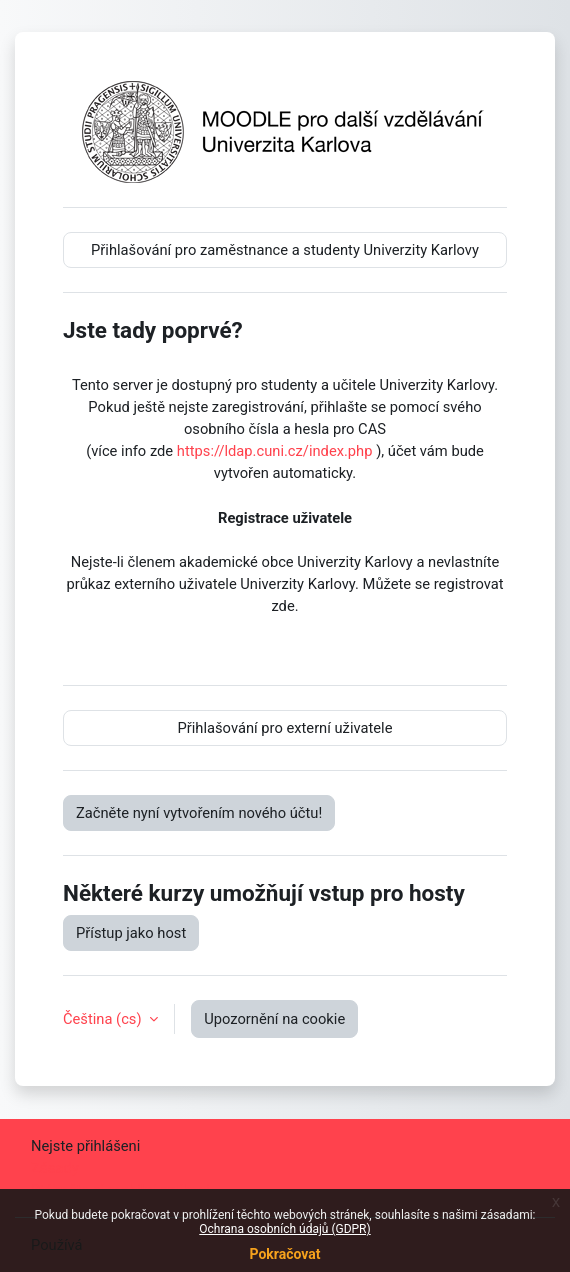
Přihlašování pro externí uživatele (285, 728)
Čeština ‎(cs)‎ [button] (104, 1019)
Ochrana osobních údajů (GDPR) (284, 1229)
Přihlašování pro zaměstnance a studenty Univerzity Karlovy (285, 250)
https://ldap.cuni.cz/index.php (275, 451)
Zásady (55, 1168)
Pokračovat (284, 1254)
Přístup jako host (131, 933)
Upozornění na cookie (274, 1019)
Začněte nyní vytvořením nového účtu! (199, 813)
